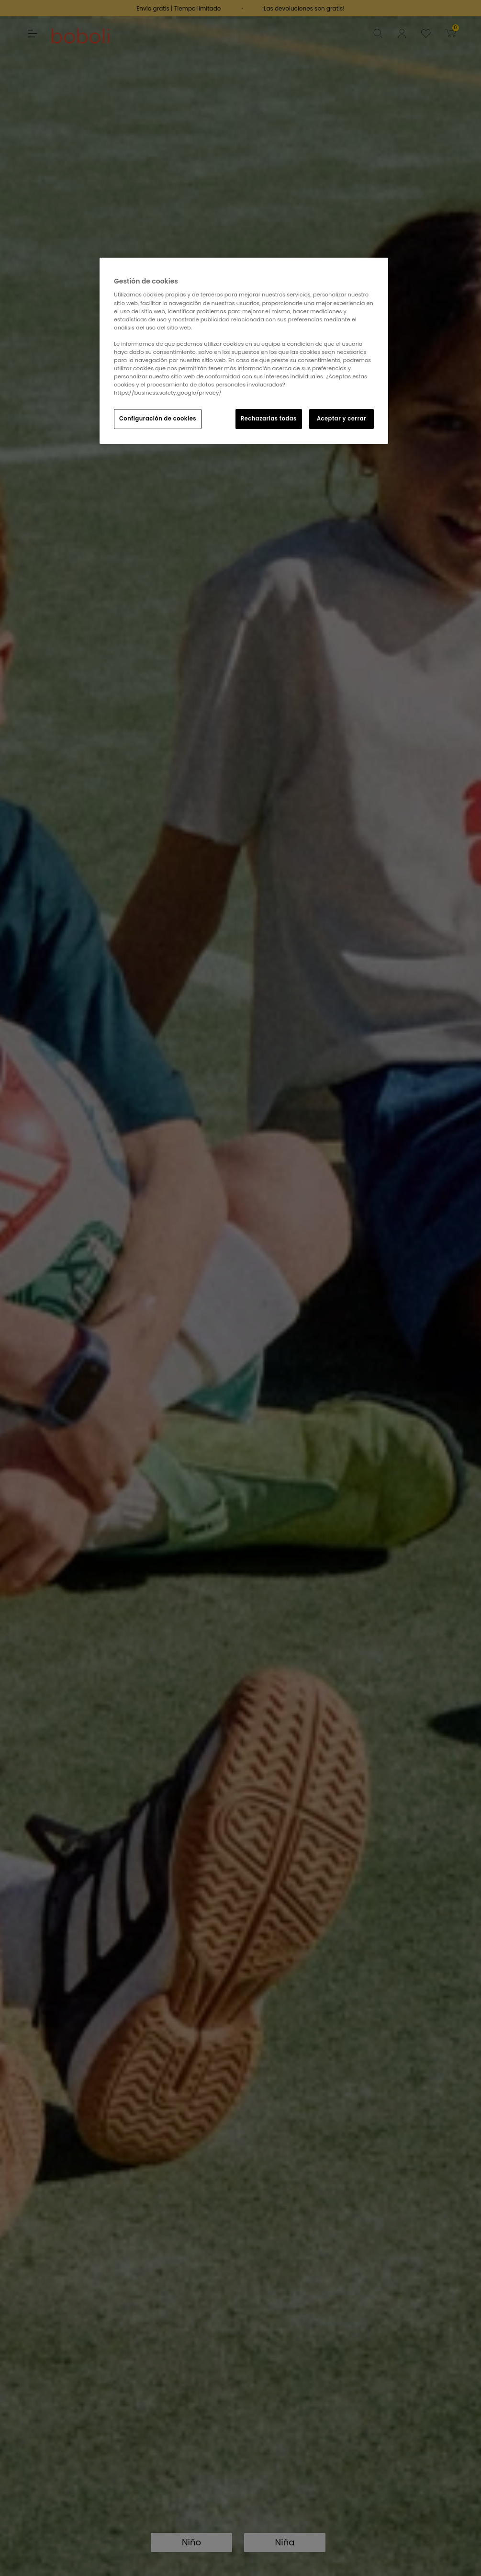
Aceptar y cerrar (341, 418)
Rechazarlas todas (269, 418)
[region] (244, 351)
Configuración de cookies (157, 418)
